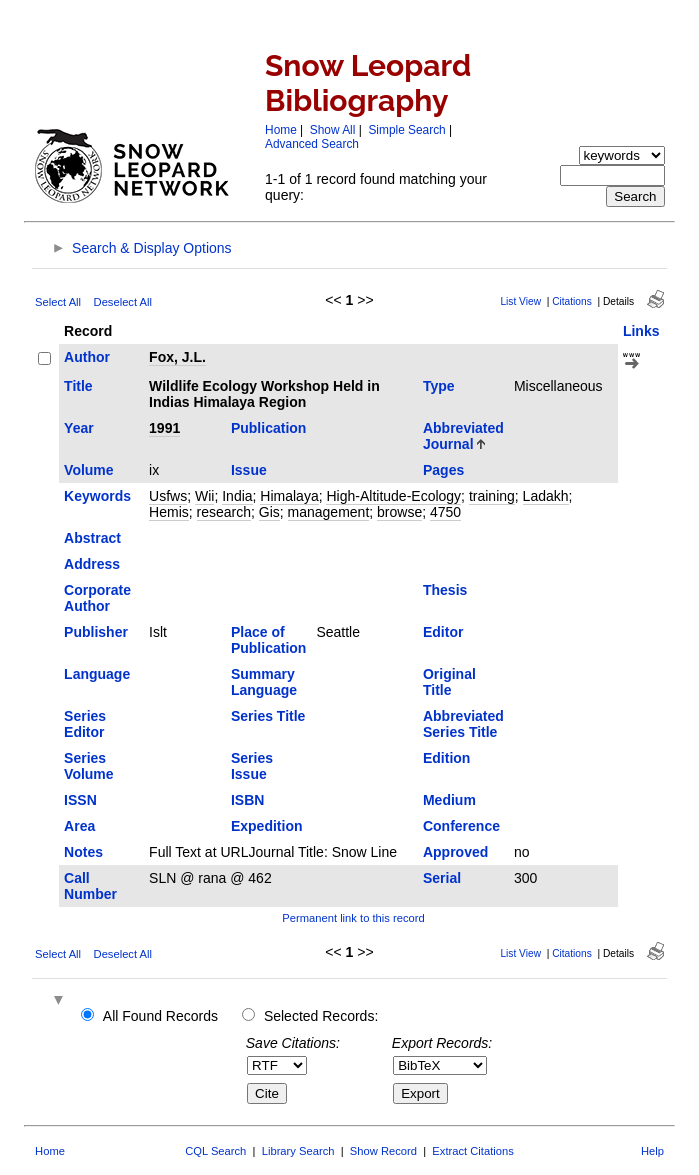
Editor (443, 632)
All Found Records (160, 1016)
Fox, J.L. (177, 357)
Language (97, 674)
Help (652, 1151)
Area (79, 826)
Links (641, 331)
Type (439, 386)
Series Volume (89, 766)
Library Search (298, 1151)
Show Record (383, 1151)
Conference (461, 826)
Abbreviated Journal (463, 436)
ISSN (80, 800)
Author (87, 357)
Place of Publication (268, 640)
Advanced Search (312, 144)
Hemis (169, 512)
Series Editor (85, 724)
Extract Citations (472, 1151)
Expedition (267, 826)
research (224, 512)
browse (399, 512)
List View (520, 301)
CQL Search (215, 1151)
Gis (269, 512)
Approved (455, 852)
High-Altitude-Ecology (393, 496)
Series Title (268, 716)
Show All (333, 130)
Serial (442, 878)
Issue (249, 470)
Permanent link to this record (353, 918)
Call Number (90, 886)
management (329, 512)
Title (78, 386)
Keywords (97, 496)
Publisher (96, 632)
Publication (268, 428)
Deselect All (123, 302)
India (237, 496)
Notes (83, 852)
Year (79, 428)
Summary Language (264, 682)
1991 (164, 428)
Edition (446, 758)
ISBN (247, 800)
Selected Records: (321, 1016)
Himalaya (289, 496)
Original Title (449, 682)
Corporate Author (97, 598)
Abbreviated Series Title (463, 724)
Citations (572, 301)
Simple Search (406, 130)
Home (281, 130)
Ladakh (546, 496)
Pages (443, 470)
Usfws (168, 496)
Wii (204, 496)
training (492, 496)
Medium (449, 800)
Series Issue (252, 766)
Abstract (92, 538)
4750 (445, 512)
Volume (89, 470)
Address (92, 564)
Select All (58, 302)
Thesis (445, 590)
